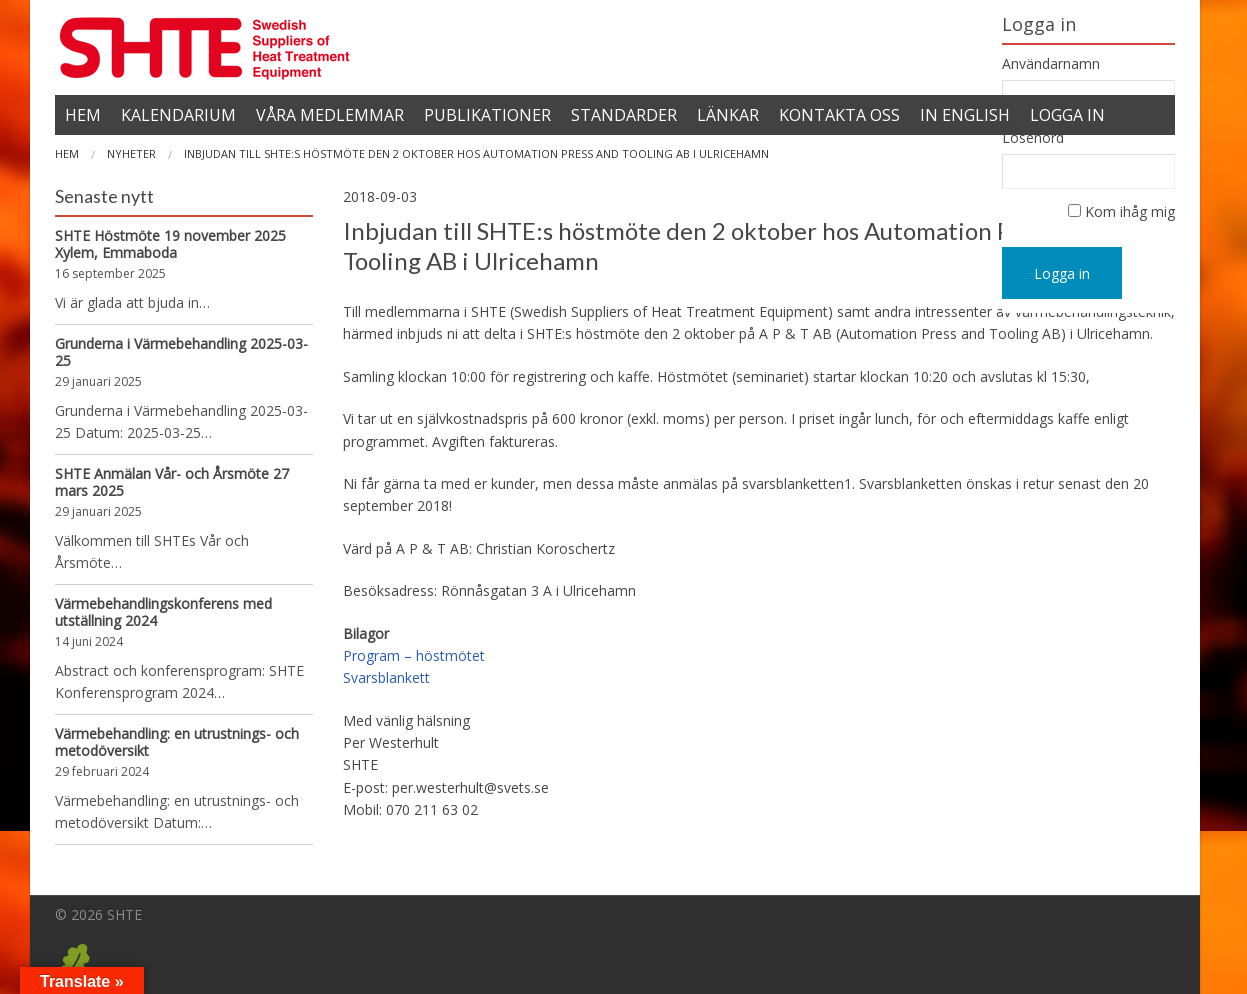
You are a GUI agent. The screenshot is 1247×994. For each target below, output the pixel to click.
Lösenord (1033, 138)
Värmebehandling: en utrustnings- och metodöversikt (177, 742)
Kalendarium (178, 115)
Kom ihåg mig (1130, 211)
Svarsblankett (386, 677)
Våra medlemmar (330, 115)
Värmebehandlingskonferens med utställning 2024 (163, 612)
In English (965, 115)
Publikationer (487, 115)
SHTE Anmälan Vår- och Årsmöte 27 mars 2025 (172, 482)
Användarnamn (1051, 64)
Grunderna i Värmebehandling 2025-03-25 (181, 352)
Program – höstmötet (414, 655)
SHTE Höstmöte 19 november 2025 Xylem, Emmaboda (170, 244)
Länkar (728, 115)
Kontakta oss (839, 115)
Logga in (1062, 273)
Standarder (624, 115)
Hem (83, 115)
